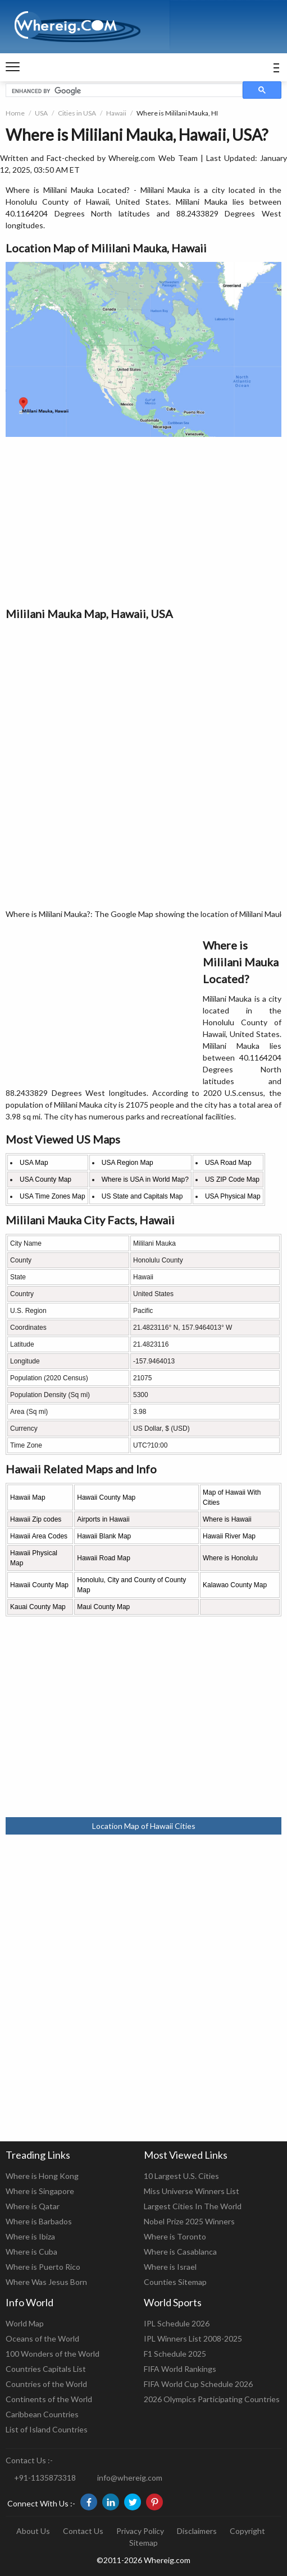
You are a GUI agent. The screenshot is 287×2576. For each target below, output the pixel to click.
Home (15, 113)
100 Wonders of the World (52, 2353)
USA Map (34, 1163)
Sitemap (143, 2542)
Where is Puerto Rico (43, 2266)
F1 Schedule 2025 (175, 2353)
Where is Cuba (31, 2251)
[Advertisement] (143, 521)
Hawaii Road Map (103, 1558)
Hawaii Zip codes (35, 1519)
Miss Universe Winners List (191, 2191)
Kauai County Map (38, 1607)
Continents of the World (49, 2399)
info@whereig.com (129, 2477)
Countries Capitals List (46, 2369)
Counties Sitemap (175, 2282)
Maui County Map (103, 1607)
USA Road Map (228, 1163)
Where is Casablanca (180, 2251)
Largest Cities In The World (193, 2206)
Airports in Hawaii (103, 1519)
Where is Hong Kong (42, 2176)
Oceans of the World (42, 2338)
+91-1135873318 (45, 2477)
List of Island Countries (47, 2429)
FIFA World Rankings (180, 2369)
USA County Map (45, 1179)
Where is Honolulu (230, 1558)
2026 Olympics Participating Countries (212, 2399)
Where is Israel (170, 2266)
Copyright (247, 2531)
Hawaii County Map (106, 1497)
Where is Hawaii (227, 1519)
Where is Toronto (175, 2236)
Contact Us (83, 2531)
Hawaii (116, 113)
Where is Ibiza (30, 2236)
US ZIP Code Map (232, 1179)
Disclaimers (197, 2531)
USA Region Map (127, 1163)
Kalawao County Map (235, 1585)
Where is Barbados (39, 2221)
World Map (25, 2323)
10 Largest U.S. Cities (181, 2176)
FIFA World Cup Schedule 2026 (198, 2384)
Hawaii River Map (229, 1536)
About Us (33, 2531)
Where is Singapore (40, 2191)
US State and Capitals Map (142, 1196)
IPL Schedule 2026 (176, 2323)
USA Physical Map (233, 1196)
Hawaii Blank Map (104, 1536)
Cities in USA (77, 113)
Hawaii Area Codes (38, 1536)
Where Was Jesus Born (46, 2282)
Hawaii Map (27, 1497)
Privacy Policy (140, 2531)
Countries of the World (46, 2384)
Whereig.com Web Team (152, 158)
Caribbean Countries (42, 2414)
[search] (123, 91)
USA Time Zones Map (52, 1196)
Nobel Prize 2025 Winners (189, 2221)
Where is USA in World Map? (145, 1179)
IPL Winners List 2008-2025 (193, 2338)
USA (41, 113)
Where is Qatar (33, 2206)
